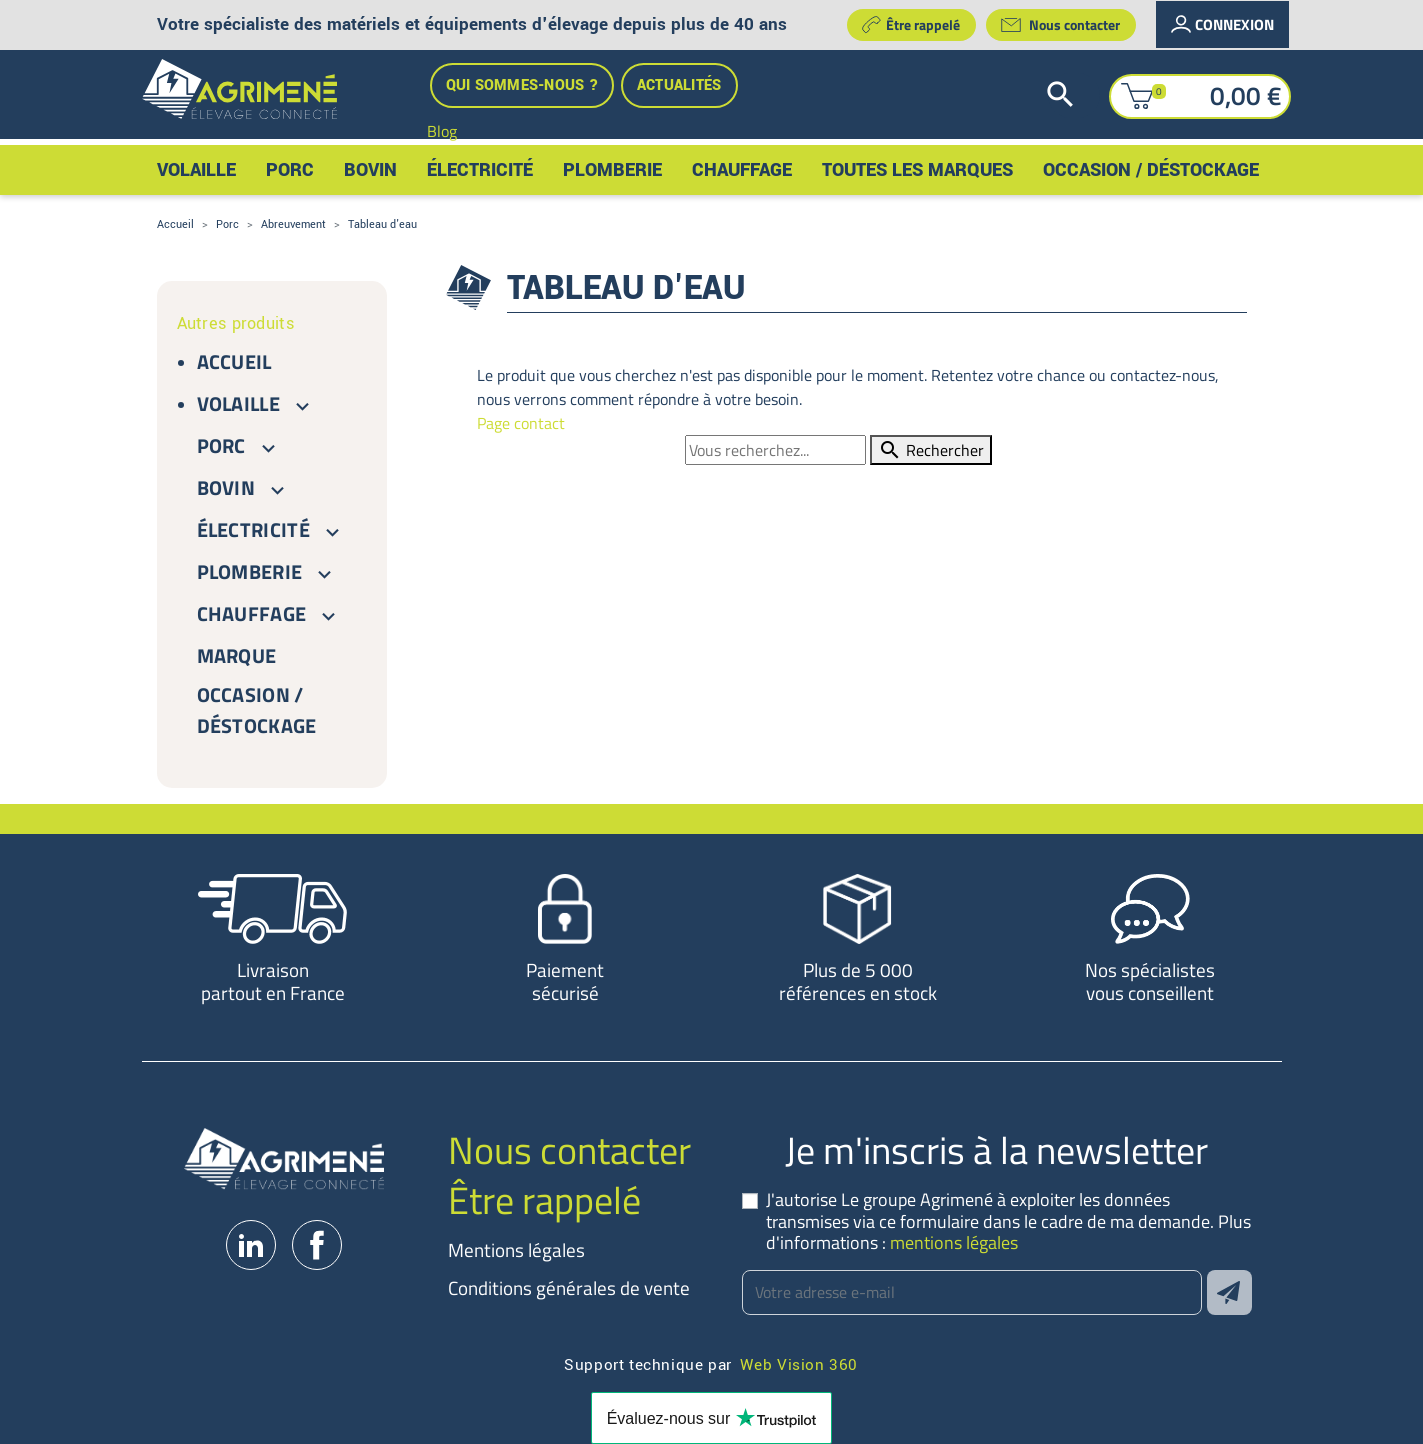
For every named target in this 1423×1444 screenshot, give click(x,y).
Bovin (226, 487)
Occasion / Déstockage (257, 710)
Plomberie (250, 571)
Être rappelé (911, 24)
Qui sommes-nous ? (522, 85)
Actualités (679, 85)
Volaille (239, 403)
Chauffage (252, 613)
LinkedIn (251, 1245)
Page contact (521, 423)
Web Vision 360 (799, 1363)
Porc (221, 445)
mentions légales (954, 1242)
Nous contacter (1060, 25)
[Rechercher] (1074, 95)
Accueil (234, 361)
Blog (442, 131)
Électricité (254, 529)
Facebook (317, 1245)
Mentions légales (516, 1249)
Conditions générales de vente (569, 1287)
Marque (237, 655)
